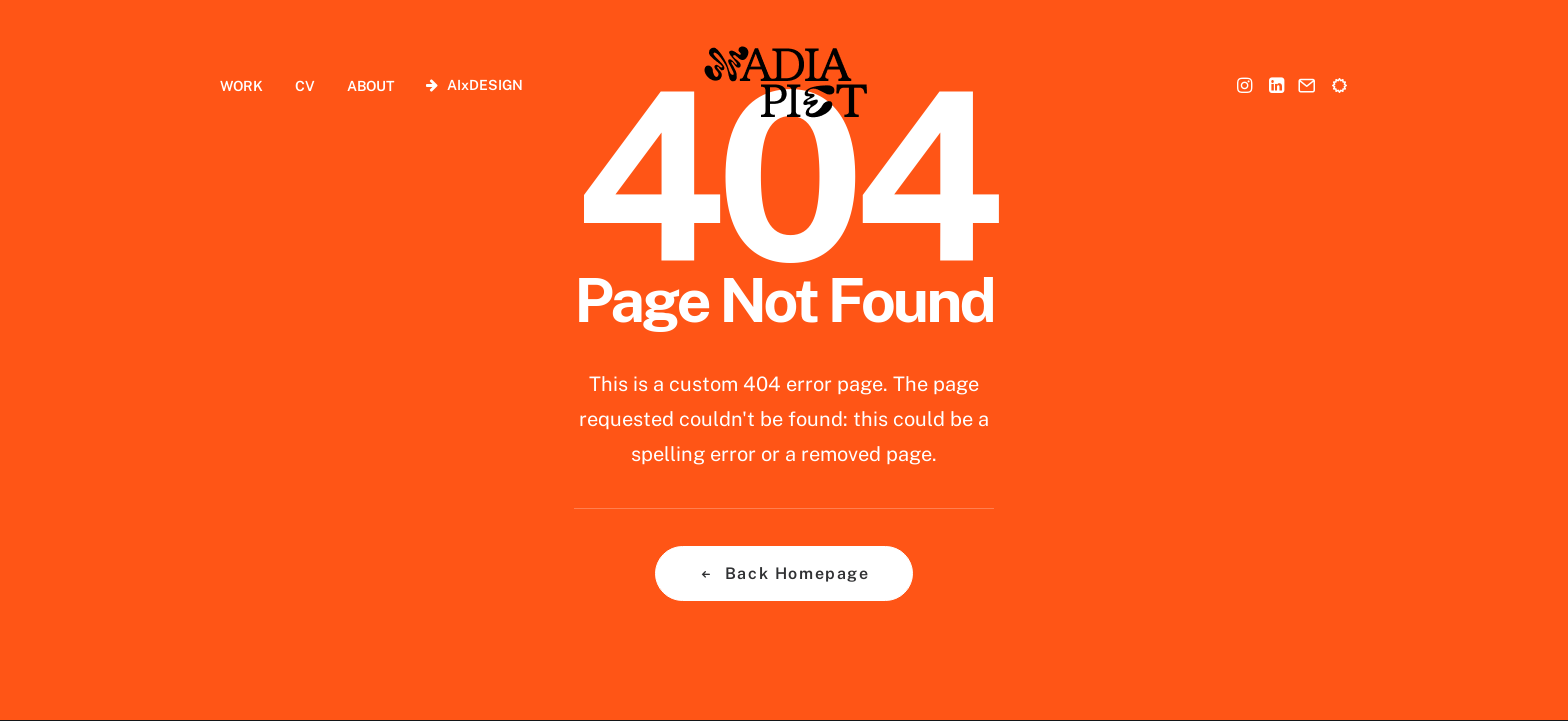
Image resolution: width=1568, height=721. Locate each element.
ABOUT (370, 86)
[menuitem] (248, 85)
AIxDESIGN (485, 85)
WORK (241, 86)
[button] (1246, 84)
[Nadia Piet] (784, 84)
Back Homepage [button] (783, 573)
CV (305, 86)
